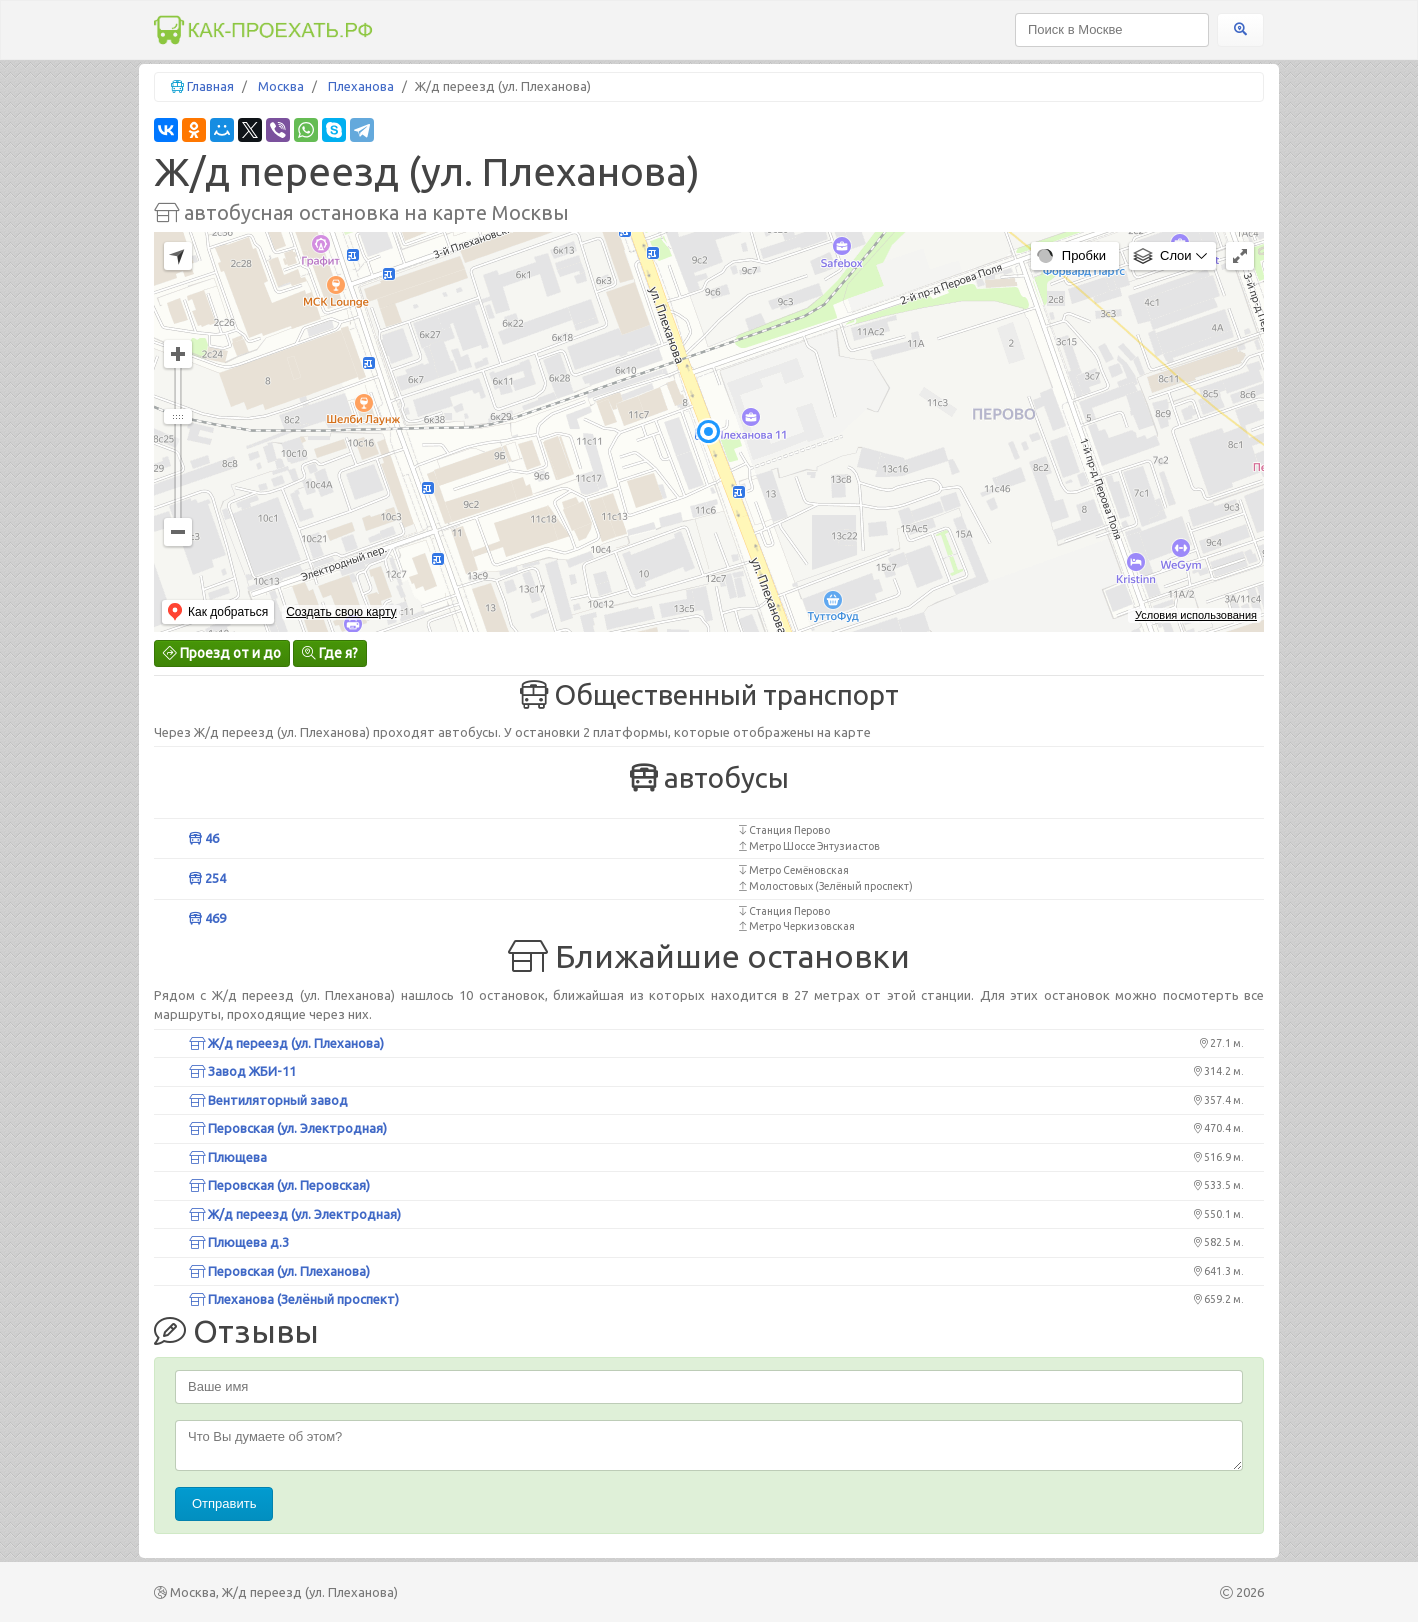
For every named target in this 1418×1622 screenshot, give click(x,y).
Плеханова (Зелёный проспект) (294, 1299)
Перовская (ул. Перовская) (279, 1185)
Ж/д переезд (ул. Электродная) (295, 1214)
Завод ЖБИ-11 (242, 1071)
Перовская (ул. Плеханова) (279, 1271)
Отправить (224, 1503)
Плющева (228, 1157)
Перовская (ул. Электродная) (288, 1128)
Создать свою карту (341, 612)
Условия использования (1196, 615)
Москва (281, 86)
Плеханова (361, 86)
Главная (210, 86)
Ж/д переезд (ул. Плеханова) (286, 1043)
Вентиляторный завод (268, 1100)
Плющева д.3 (239, 1242)
